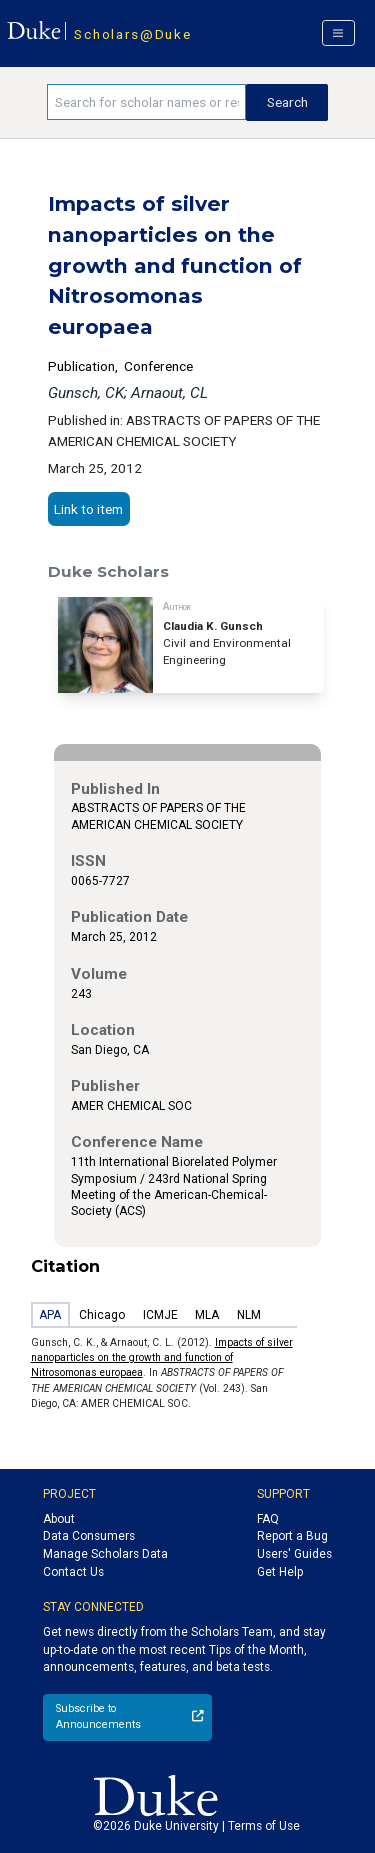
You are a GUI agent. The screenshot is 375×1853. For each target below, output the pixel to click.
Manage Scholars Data (105, 1554)
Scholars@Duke (132, 34)
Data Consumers (89, 1536)
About (59, 1519)
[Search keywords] (146, 102)
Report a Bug (292, 1536)
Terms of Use (264, 1826)
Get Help (280, 1572)
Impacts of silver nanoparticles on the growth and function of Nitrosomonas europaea (162, 1358)
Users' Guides (294, 1554)
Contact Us (73, 1572)
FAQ (268, 1519)
